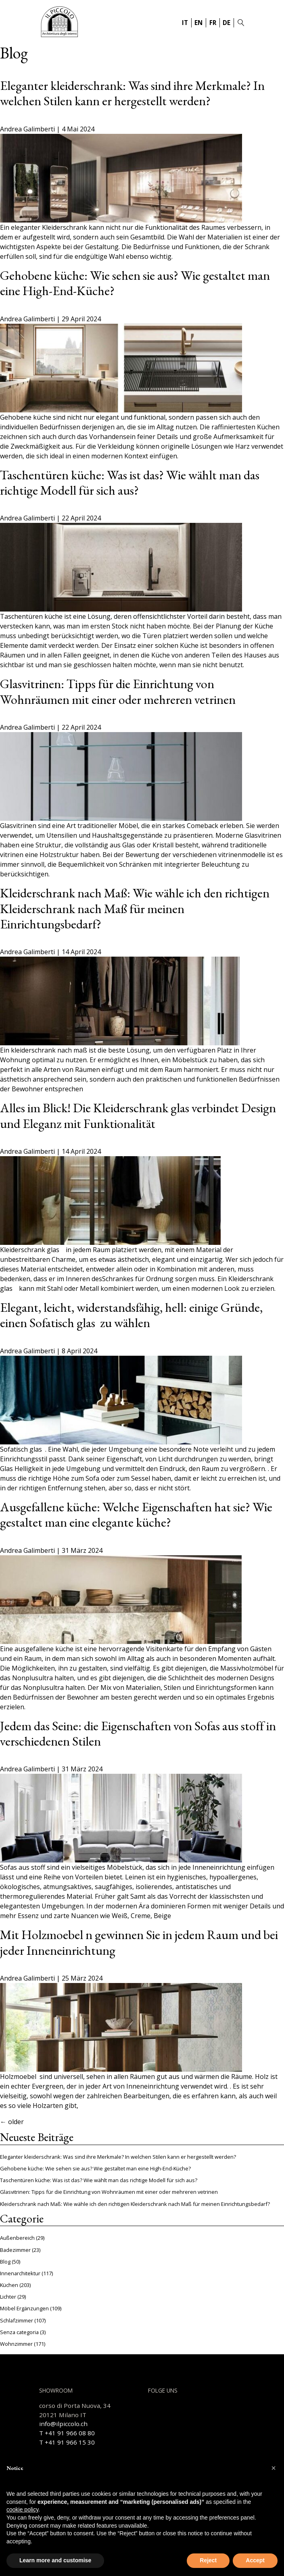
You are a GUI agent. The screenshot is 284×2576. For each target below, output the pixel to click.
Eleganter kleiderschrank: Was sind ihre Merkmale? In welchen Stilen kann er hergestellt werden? (132, 93)
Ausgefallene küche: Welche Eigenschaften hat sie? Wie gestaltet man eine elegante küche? (136, 1514)
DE (226, 23)
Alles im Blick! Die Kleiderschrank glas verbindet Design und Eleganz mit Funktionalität (138, 1115)
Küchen (9, 2285)
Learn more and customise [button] (55, 2560)
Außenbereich (17, 2237)
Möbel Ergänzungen (24, 2308)
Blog (5, 2261)
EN (198, 23)
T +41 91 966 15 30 (67, 2442)
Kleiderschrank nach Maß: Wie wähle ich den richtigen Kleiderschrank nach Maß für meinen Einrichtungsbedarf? (134, 908)
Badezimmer (15, 2249)
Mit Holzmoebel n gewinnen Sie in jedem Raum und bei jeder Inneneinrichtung (139, 1942)
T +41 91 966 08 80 (67, 2433)
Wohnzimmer (16, 2343)
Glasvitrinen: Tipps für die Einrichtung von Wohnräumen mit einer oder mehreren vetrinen (118, 691)
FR (212, 23)
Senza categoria (19, 2332)
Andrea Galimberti (27, 129)
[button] (273, 2468)
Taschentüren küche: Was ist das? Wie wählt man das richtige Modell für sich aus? (129, 482)
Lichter (8, 2296)
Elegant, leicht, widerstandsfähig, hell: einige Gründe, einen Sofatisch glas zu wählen (131, 1315)
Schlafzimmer (16, 2320)
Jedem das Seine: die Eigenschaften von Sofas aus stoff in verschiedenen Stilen (138, 1733)
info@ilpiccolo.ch (63, 2424)
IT (185, 23)
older (12, 2121)
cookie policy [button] (22, 2509)
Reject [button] (208, 2560)
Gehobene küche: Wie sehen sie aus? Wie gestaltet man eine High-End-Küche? (135, 283)
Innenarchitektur (20, 2273)
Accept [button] (255, 2560)
